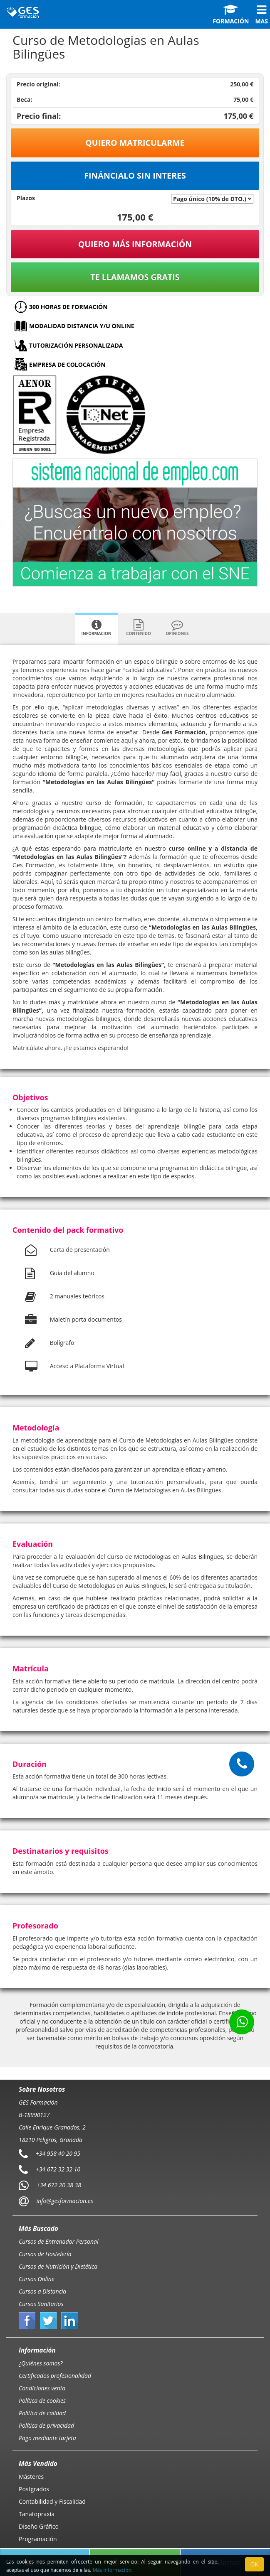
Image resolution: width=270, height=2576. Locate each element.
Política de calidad (42, 2413)
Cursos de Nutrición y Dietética (58, 2266)
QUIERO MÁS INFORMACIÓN (135, 244)
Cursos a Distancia (42, 2291)
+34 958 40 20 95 (58, 2153)
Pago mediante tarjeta (47, 2438)
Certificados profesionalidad (55, 2376)
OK (254, 2564)
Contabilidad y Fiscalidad (52, 2501)
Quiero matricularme (135, 142)
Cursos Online (36, 2279)
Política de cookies (42, 2400)
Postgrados (34, 2489)
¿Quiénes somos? (40, 2363)
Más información (112, 2569)
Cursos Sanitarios (41, 2304)
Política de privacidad (46, 2425)
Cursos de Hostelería (45, 2254)
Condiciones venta (42, 2388)
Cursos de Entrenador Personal (59, 2241)
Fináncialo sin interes (135, 175)
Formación (231, 14)
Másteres (31, 2476)
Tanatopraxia (36, 2514)
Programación (38, 2539)
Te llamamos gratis (134, 276)
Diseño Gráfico (39, 2526)
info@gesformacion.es (64, 2201)
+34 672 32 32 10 (58, 2169)
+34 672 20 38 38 (59, 2185)
